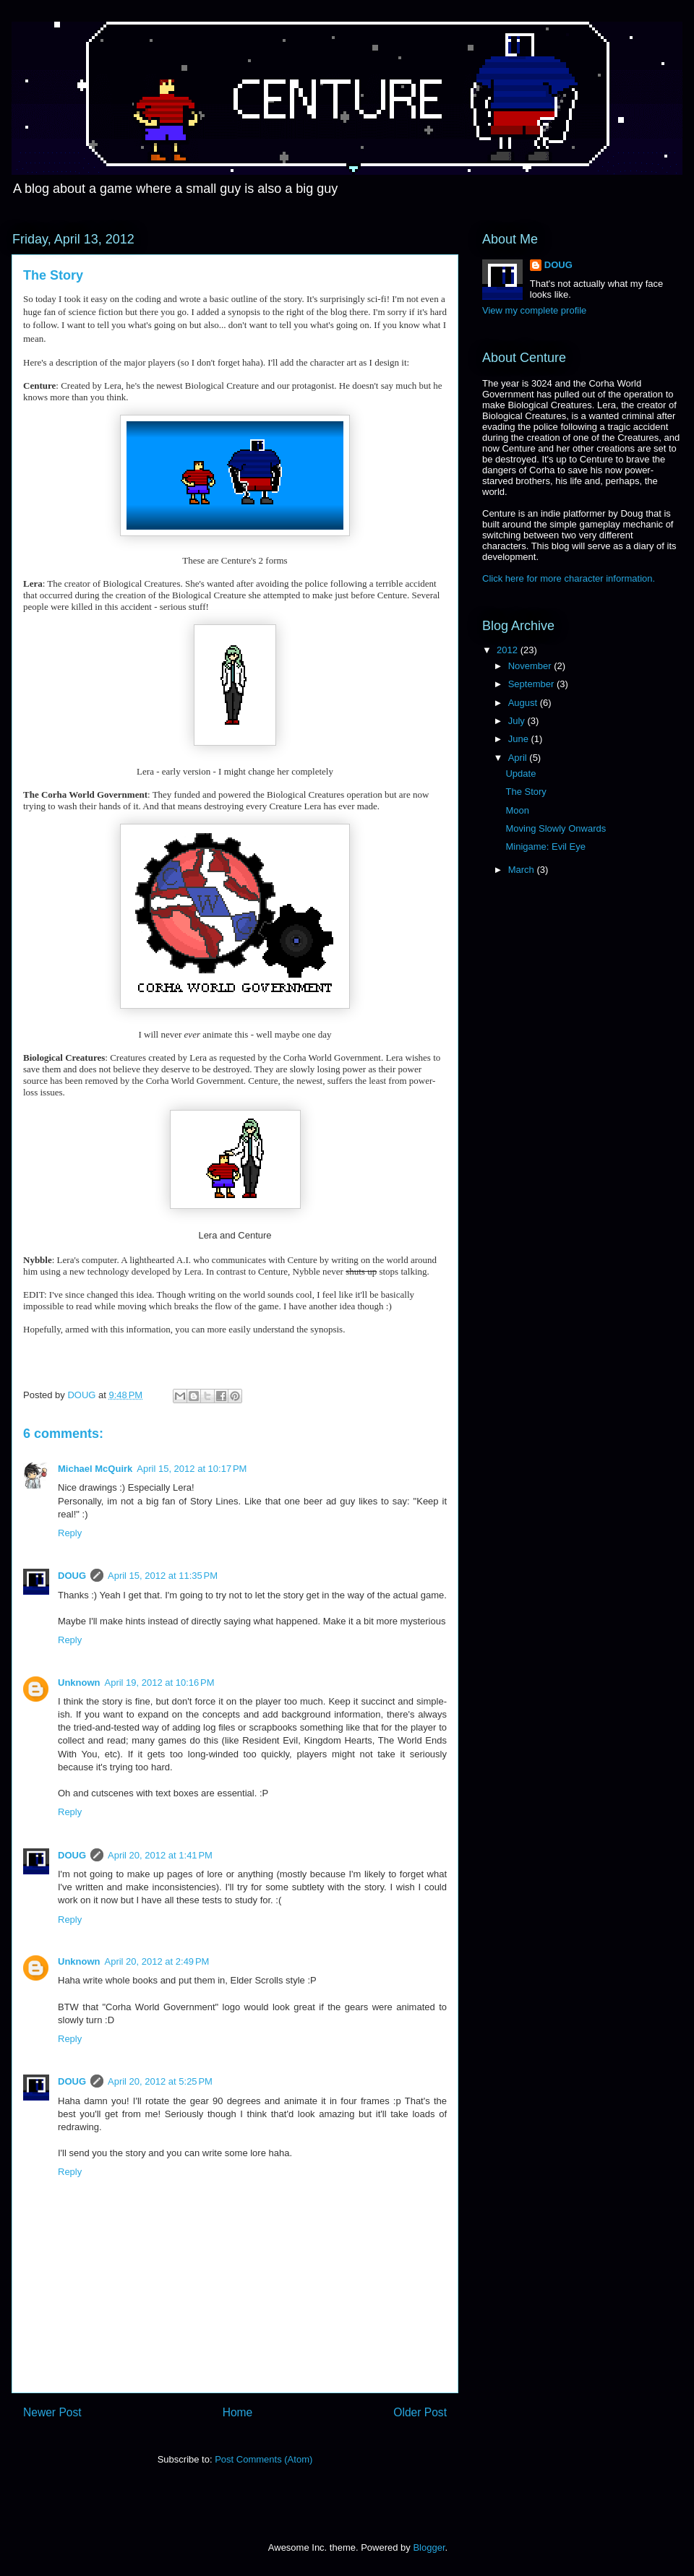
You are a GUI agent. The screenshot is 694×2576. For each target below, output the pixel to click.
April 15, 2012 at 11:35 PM (163, 1575)
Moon (517, 810)
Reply (70, 1533)
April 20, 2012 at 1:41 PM (160, 1855)
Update (520, 773)
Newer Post (52, 2412)
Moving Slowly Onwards (555, 828)
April (519, 757)
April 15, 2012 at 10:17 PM (192, 1468)
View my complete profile (534, 310)
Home (238, 2412)
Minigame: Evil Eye (545, 846)
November (531, 665)
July (518, 720)
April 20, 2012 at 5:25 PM (160, 2081)
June (519, 738)
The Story (525, 791)
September (532, 684)
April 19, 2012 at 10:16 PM (160, 1682)
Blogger (429, 2547)
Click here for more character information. (568, 578)
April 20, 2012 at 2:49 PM (157, 1961)
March (522, 869)
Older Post (420, 2412)
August (524, 702)
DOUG (72, 1575)
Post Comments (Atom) (263, 2459)
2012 (508, 650)
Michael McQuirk (95, 1468)
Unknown (79, 1682)
